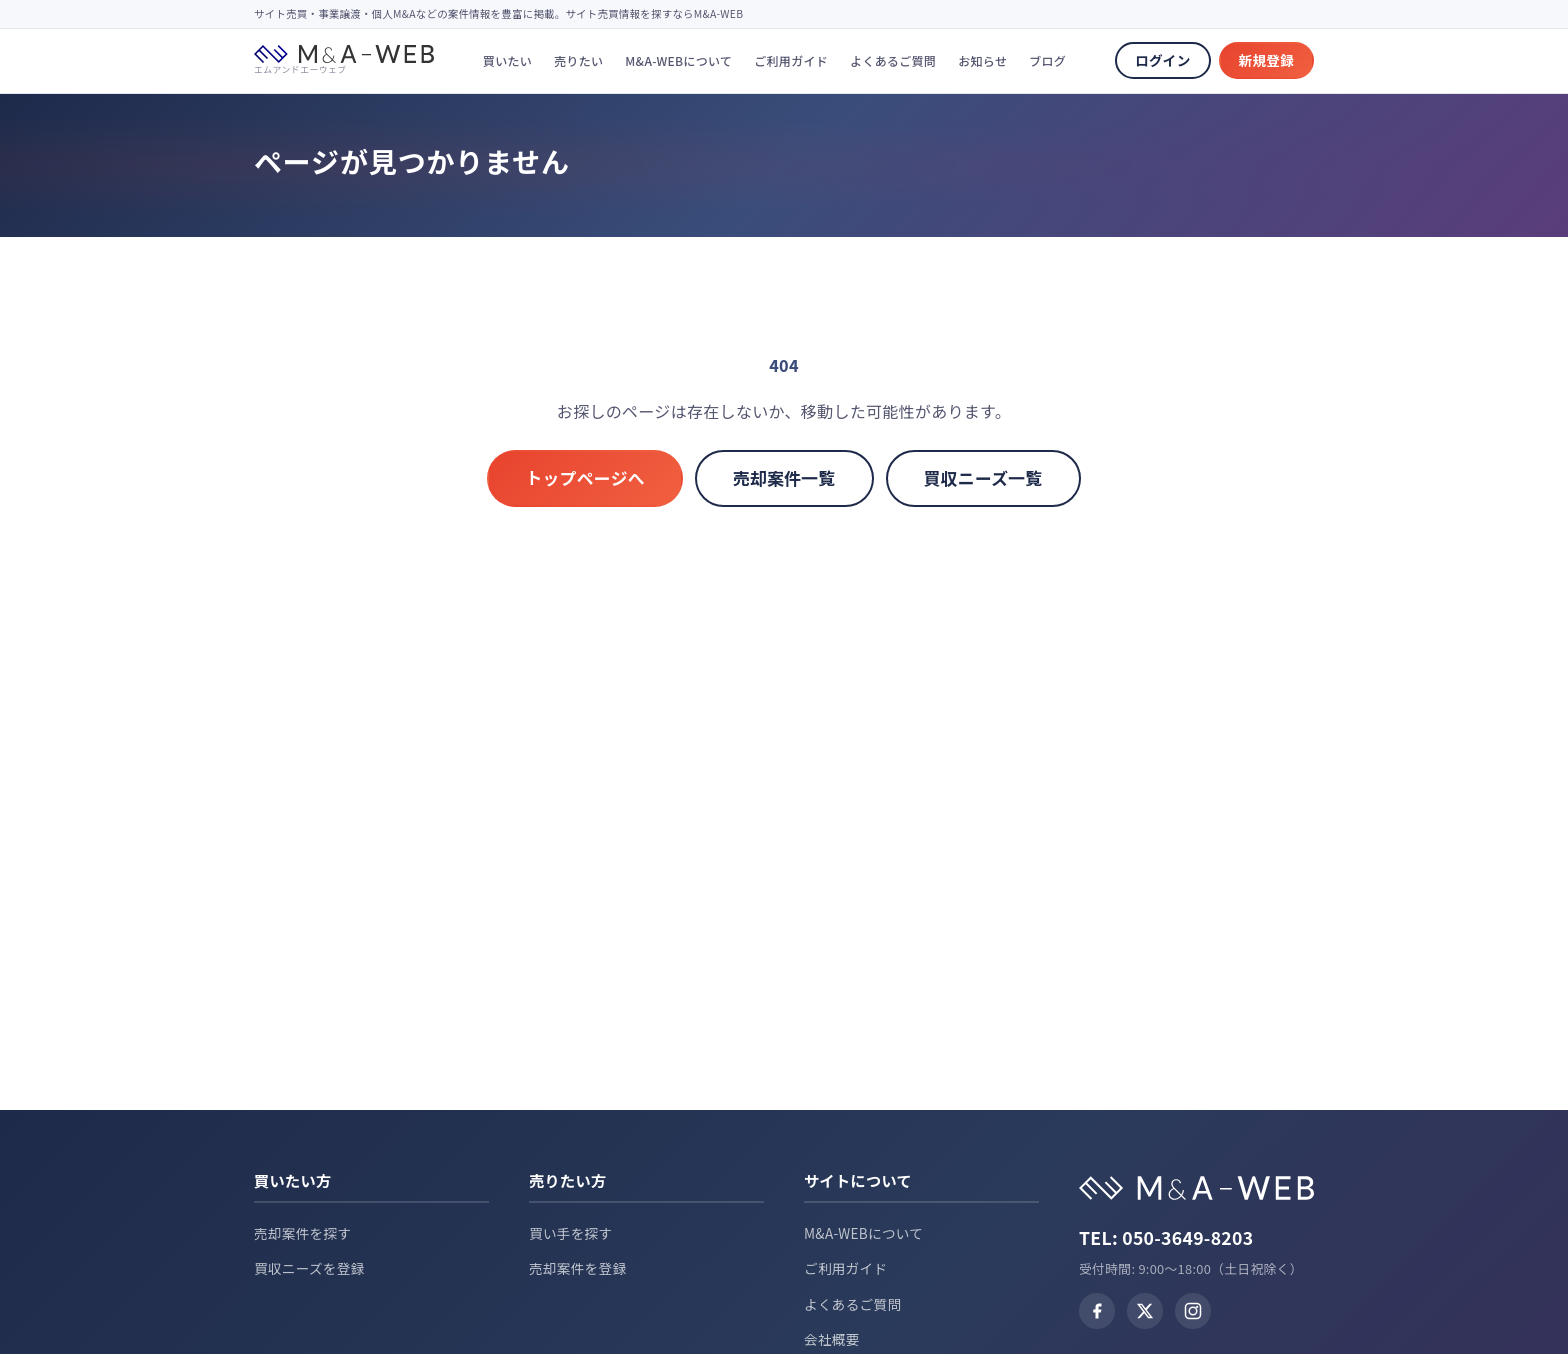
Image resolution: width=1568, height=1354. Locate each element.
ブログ (1047, 60)
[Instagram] (1193, 1311)
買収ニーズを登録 (309, 1268)
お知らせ (982, 60)
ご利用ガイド (791, 60)
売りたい (578, 60)
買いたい (507, 60)
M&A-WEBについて (678, 60)
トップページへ (585, 478)
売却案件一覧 (784, 478)
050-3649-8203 (1187, 1237)
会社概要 (832, 1339)
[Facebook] (1097, 1311)
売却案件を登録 (577, 1268)
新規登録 (1266, 60)
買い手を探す (570, 1233)
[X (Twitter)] (1145, 1311)
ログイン (1162, 60)
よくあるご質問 (893, 60)
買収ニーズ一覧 (983, 478)
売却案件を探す (302, 1233)
